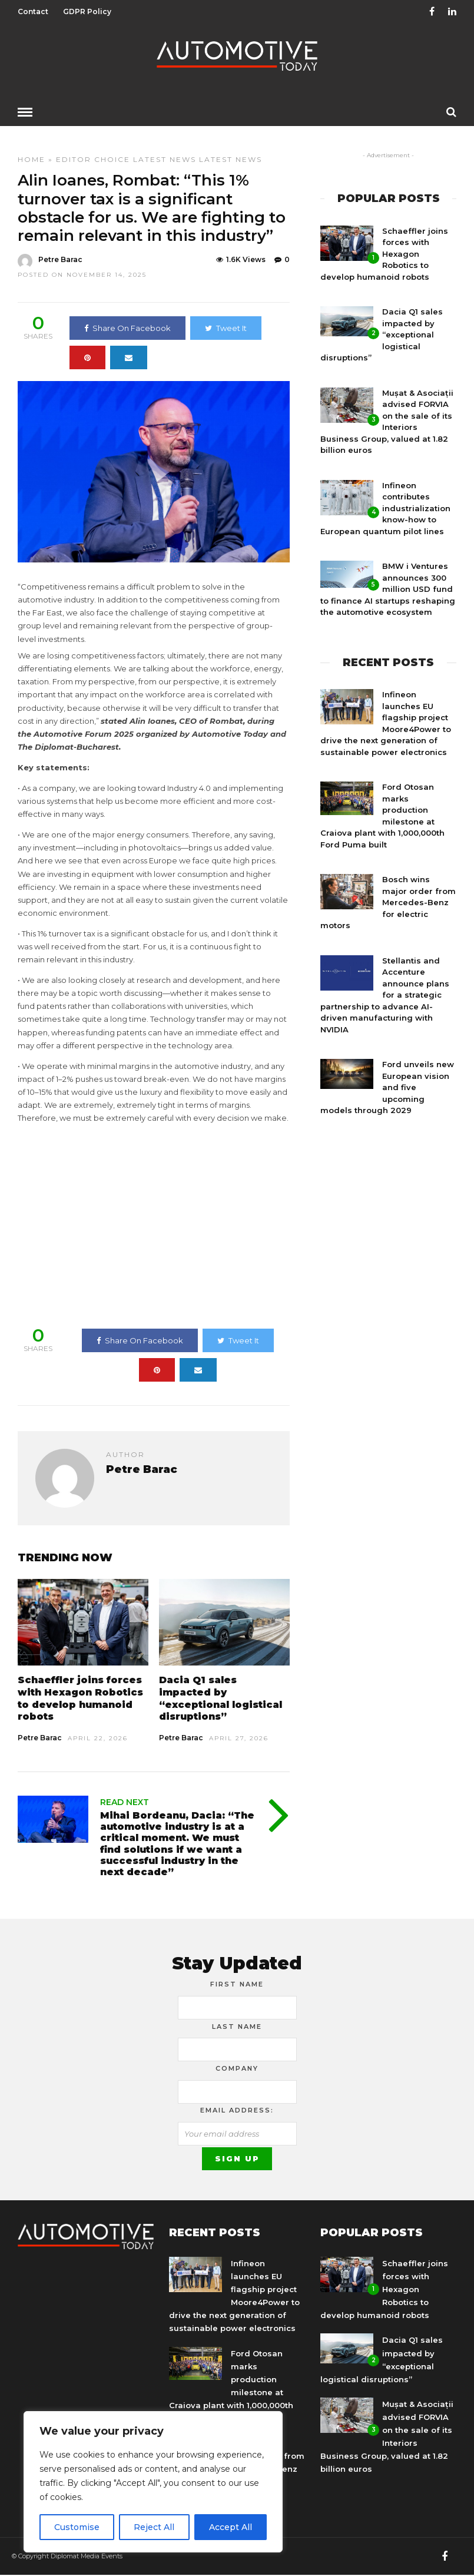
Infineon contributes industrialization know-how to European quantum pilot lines (385, 507)
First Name (237, 1983)
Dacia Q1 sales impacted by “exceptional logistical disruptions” (220, 1697)
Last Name (237, 2026)
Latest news (230, 158)
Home (31, 158)
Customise (77, 2527)
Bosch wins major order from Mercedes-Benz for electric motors (388, 901)
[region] (153, 2481)
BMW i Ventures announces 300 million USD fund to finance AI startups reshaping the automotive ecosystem (387, 588)
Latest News (164, 158)
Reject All (154, 2527)
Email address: (237, 2109)
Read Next (124, 1801)
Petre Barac (40, 1737)
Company (237, 2068)
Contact (33, 11)
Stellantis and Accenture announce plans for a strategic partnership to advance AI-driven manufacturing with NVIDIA (384, 994)
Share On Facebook (127, 327)
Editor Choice (93, 158)
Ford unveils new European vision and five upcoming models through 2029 (387, 1086)
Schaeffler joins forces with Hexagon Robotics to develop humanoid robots (80, 1697)
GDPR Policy (87, 11)
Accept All (230, 2527)
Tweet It (226, 327)
